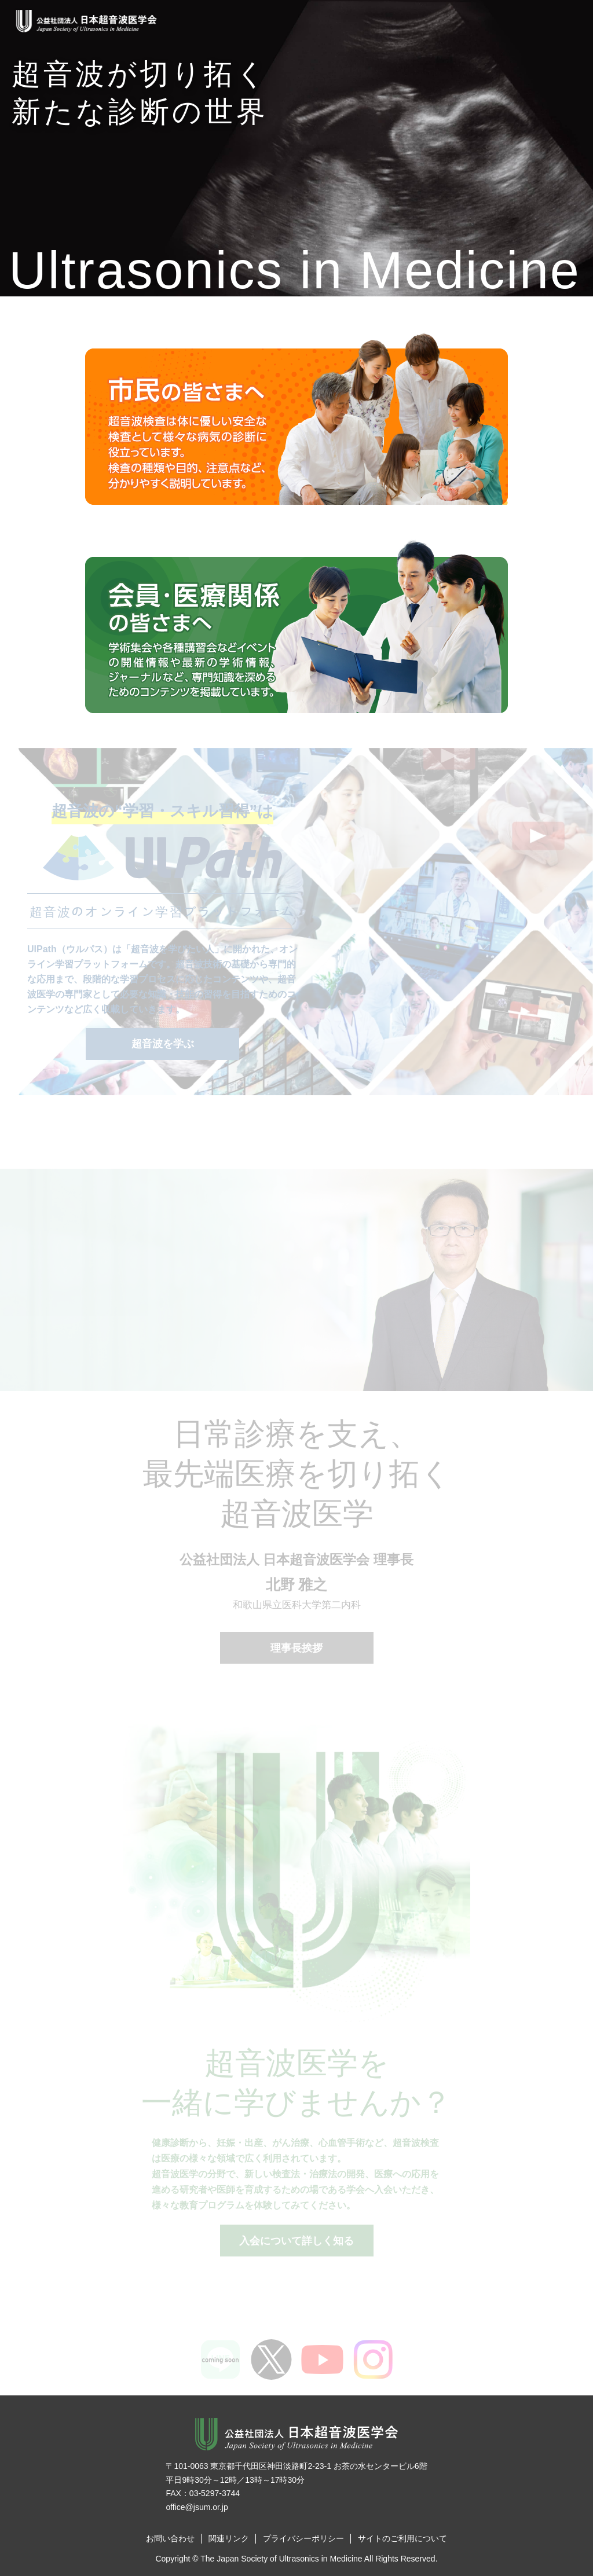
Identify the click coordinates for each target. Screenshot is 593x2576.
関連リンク (228, 2538)
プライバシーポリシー (303, 2538)
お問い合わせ (170, 2538)
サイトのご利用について (402, 2538)
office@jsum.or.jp (197, 2507)
